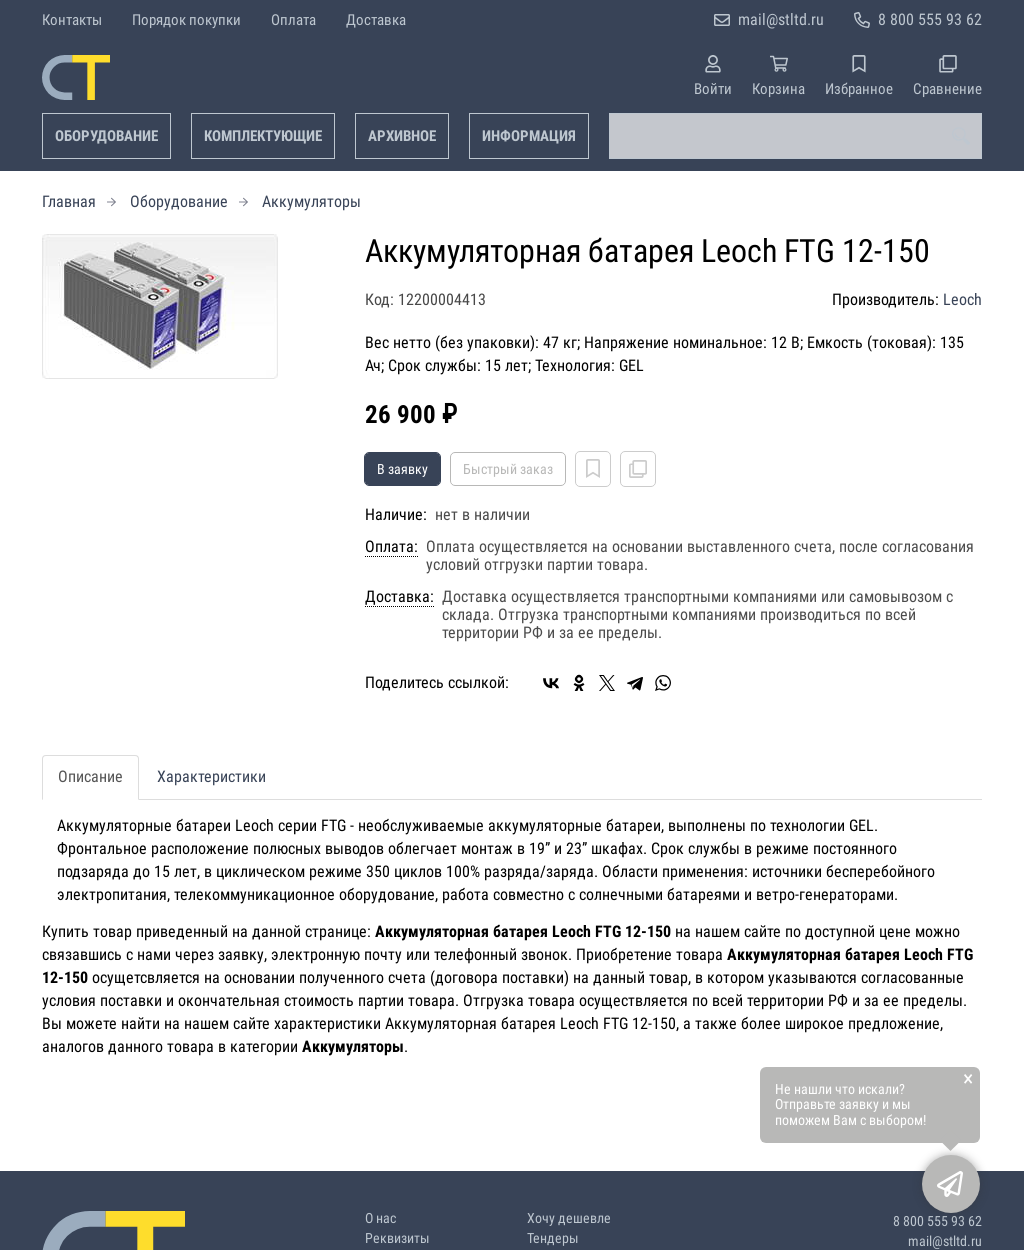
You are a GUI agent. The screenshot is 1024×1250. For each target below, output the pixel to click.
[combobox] (795, 136)
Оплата (293, 20)
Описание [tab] (90, 776)
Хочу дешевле (569, 1218)
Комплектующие (263, 136)
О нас (380, 1218)
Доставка (376, 20)
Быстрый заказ (508, 469)
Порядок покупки (186, 20)
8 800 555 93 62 (930, 19)
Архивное (402, 136)
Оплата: (391, 547)
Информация (529, 136)
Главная (69, 201)
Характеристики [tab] (211, 776)
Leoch (962, 299)
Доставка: (399, 597)
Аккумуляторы (311, 201)
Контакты (72, 20)
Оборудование (106, 136)
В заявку (402, 469)
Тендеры (553, 1238)
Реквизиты (397, 1238)
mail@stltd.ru (781, 19)
